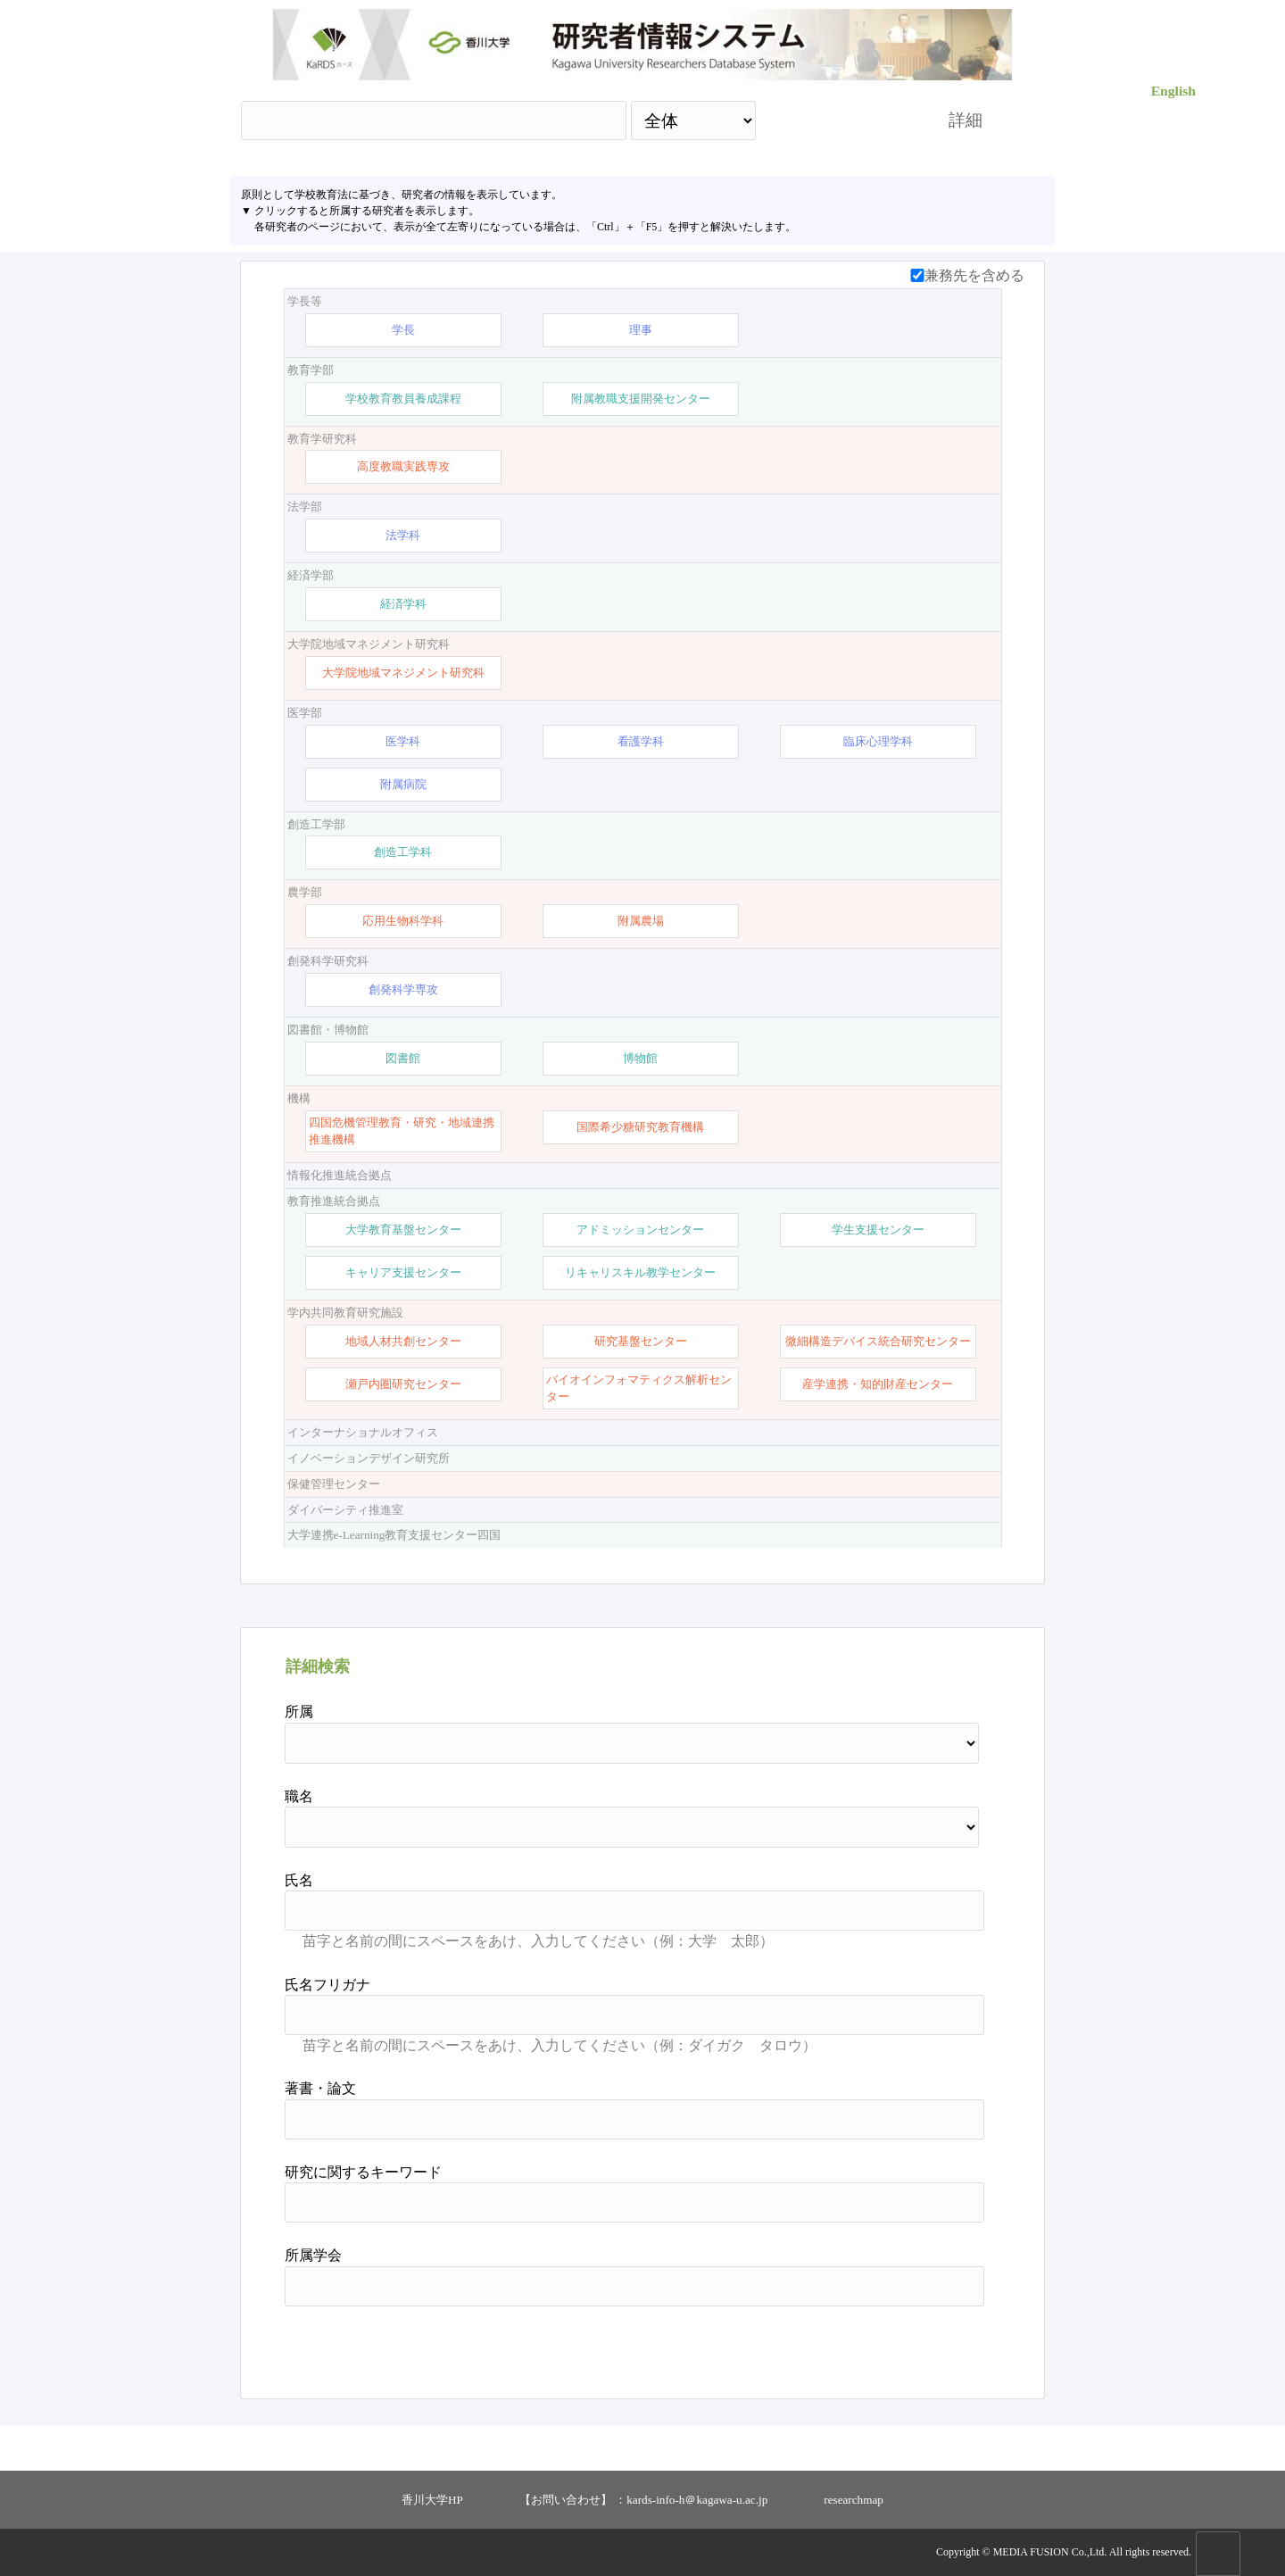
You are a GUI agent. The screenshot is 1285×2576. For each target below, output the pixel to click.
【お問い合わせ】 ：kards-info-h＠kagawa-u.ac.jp (643, 2499)
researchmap (853, 2499)
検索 (836, 120)
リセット (938, 2346)
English (1173, 90)
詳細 (965, 120)
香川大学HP (432, 2499)
